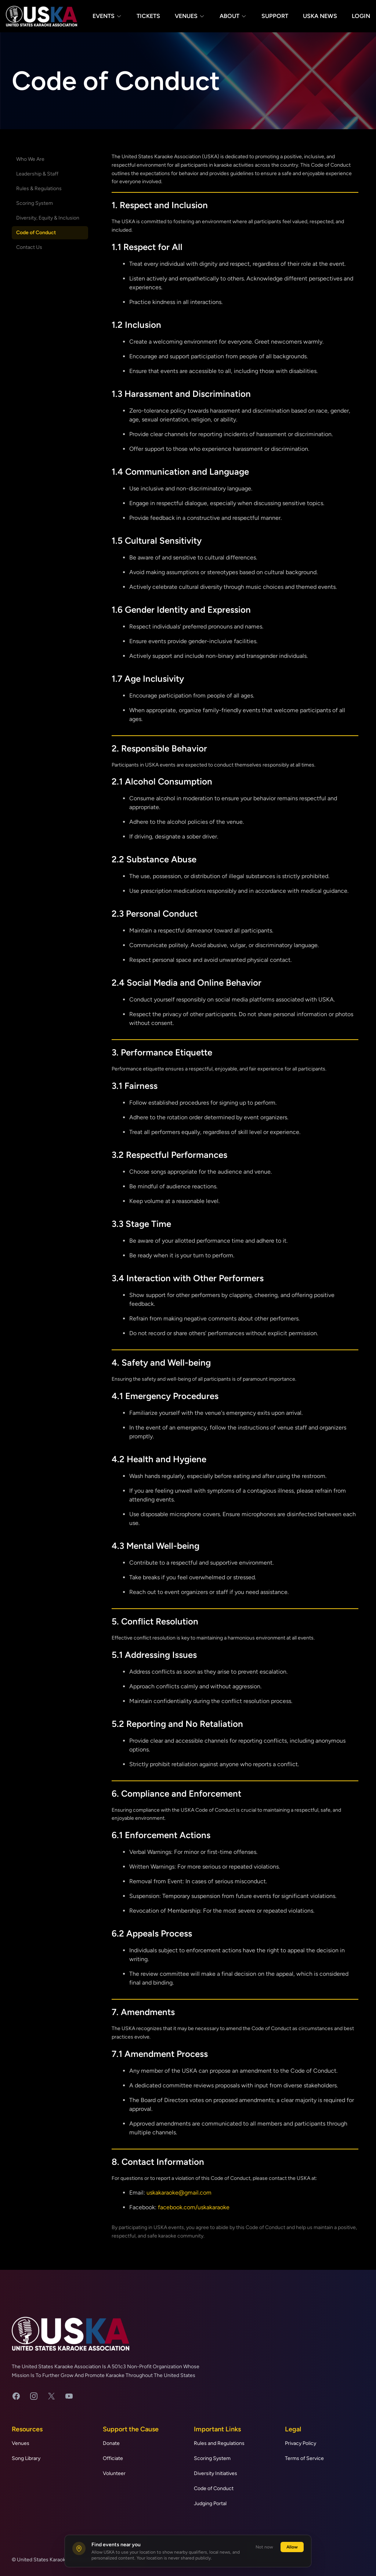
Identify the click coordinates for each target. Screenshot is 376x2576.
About (233, 15)
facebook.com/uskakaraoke (193, 2207)
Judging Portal (210, 2503)
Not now (264, 2547)
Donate (111, 2443)
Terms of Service (304, 2458)
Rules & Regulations (39, 188)
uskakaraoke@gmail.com (179, 2192)
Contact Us (29, 247)
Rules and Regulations (219, 2443)
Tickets (148, 15)
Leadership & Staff (37, 174)
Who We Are (30, 159)
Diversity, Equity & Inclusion (47, 218)
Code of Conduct (36, 232)
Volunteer (114, 2473)
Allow (292, 2547)
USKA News (320, 15)
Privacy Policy (300, 2443)
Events (107, 15)
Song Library (26, 2458)
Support (274, 15)
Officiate (113, 2458)
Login (361, 15)
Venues (190, 15)
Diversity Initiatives (215, 2473)
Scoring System (34, 203)
